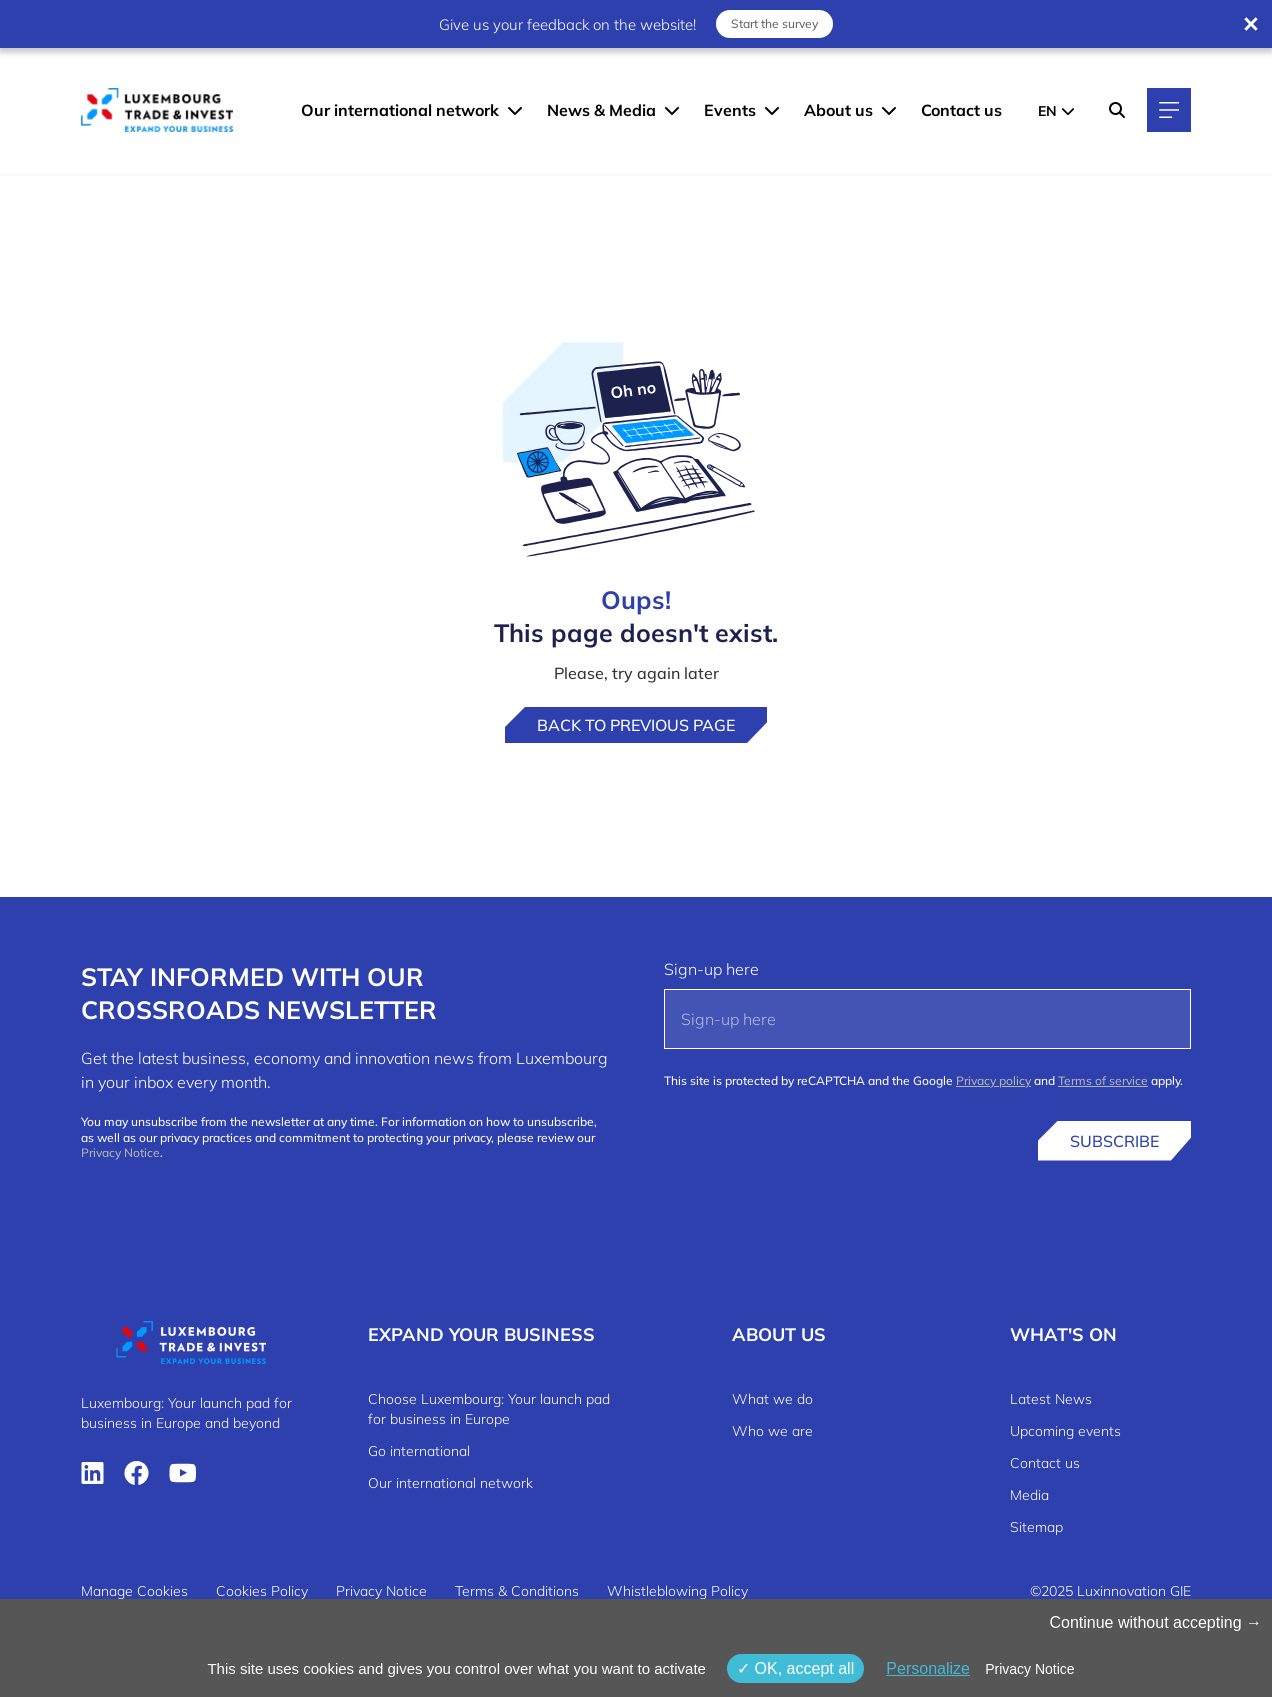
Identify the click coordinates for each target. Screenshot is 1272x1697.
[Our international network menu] (515, 110)
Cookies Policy (262, 1591)
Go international (419, 1451)
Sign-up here (711, 969)
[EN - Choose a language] (1056, 110)
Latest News (1051, 1399)
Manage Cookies (134, 1591)
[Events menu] (772, 110)
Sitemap (1036, 1527)
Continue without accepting (1155, 1622)
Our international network (400, 110)
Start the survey (774, 23)
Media (1029, 1495)
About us (838, 110)
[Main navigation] (1169, 110)
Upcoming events (1065, 1431)
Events (730, 110)
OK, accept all (795, 1668)
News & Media (601, 110)
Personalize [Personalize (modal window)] (928, 1668)
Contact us (961, 110)
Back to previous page (636, 725)
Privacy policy (993, 1080)
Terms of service (1103, 1080)
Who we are (772, 1431)
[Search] (1117, 110)
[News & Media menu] (672, 110)
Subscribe (1114, 1141)
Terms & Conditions (517, 1591)
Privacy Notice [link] (1029, 1669)
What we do (772, 1399)
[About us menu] (889, 110)
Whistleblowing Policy (677, 1591)
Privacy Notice (120, 1152)
